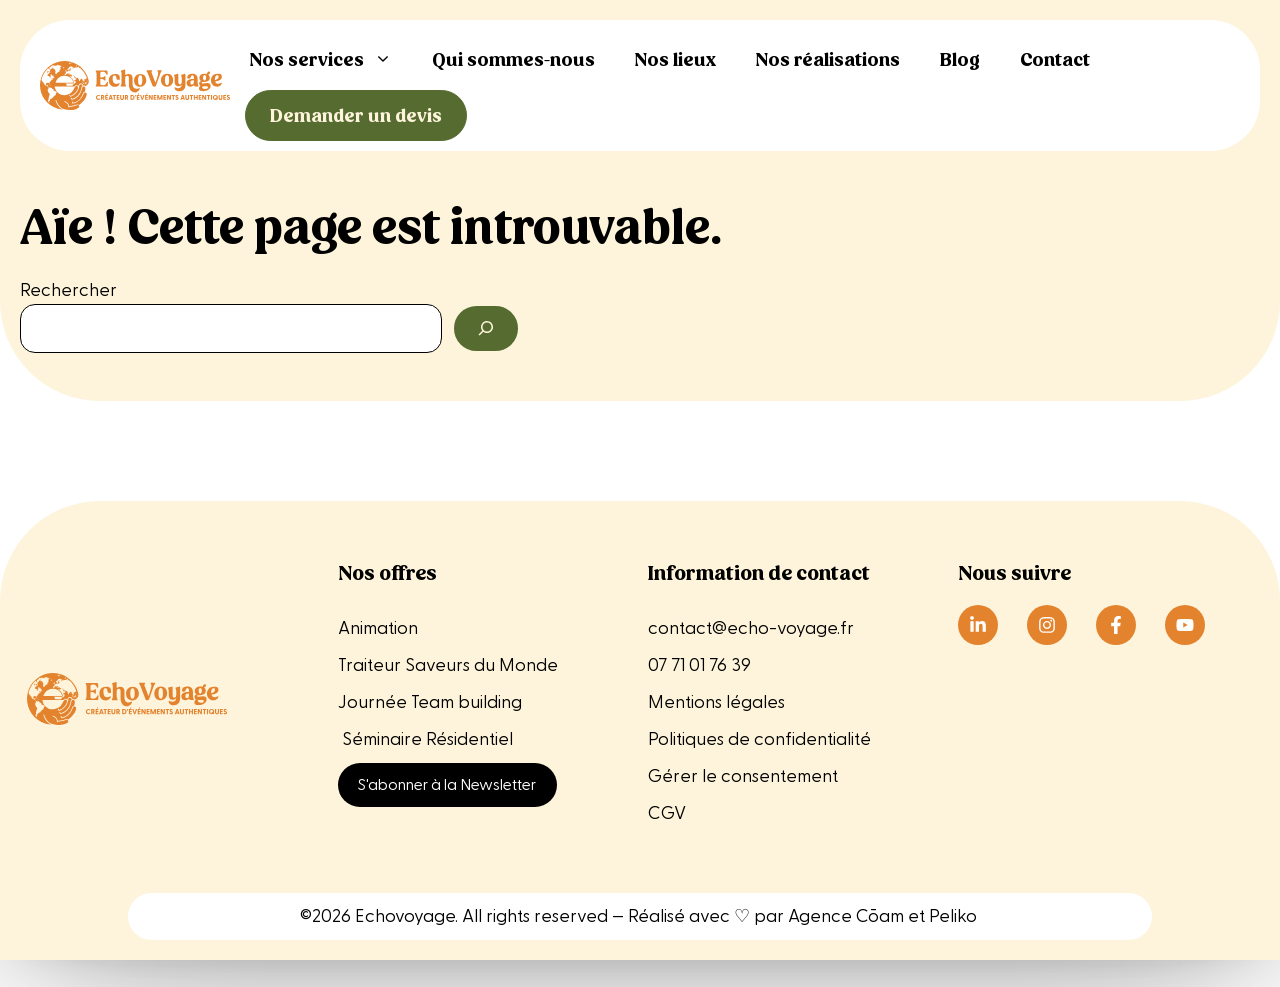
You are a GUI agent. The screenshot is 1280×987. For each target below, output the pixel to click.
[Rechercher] (486, 328)
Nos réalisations (828, 59)
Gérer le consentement (743, 776)
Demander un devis (356, 115)
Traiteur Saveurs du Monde (448, 665)
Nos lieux (675, 59)
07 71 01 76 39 (699, 665)
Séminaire (382, 739)
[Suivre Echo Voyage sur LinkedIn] (978, 625)
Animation (378, 628)
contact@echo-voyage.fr (751, 628)
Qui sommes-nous (513, 59)
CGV (667, 813)
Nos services (331, 60)
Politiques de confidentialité (759, 739)
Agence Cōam (846, 916)
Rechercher (68, 290)
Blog (960, 59)
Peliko (953, 916)
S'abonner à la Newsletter (447, 785)
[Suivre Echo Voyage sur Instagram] (1047, 625)
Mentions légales (718, 702)
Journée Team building (430, 702)
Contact (1055, 59)
